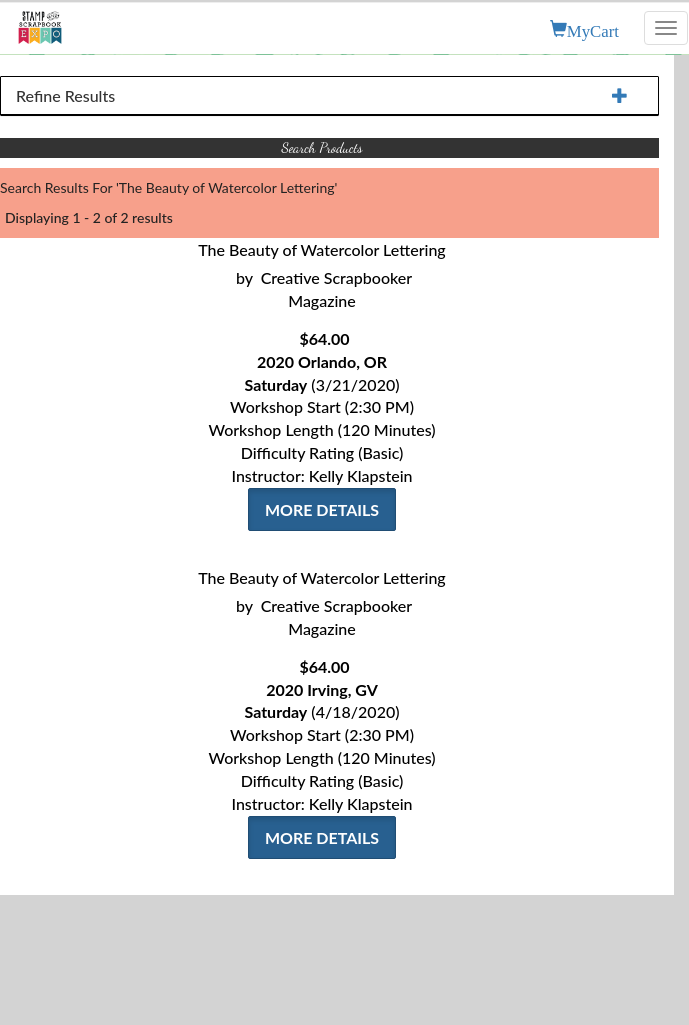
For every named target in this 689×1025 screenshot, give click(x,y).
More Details (322, 509)
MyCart (593, 29)
